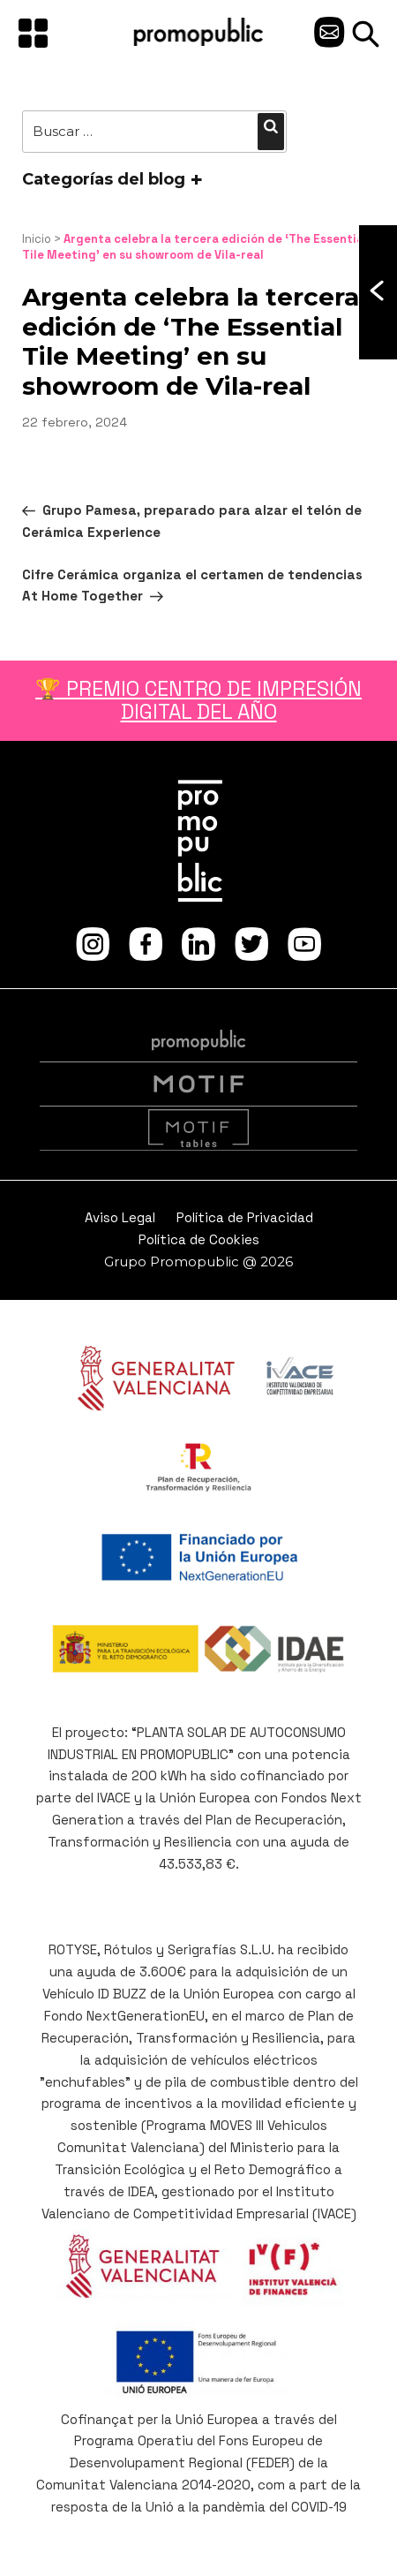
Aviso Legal (120, 1217)
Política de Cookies (199, 1239)
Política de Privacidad (244, 1217)
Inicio (36, 238)
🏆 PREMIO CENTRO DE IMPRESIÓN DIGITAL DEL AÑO (198, 700)
